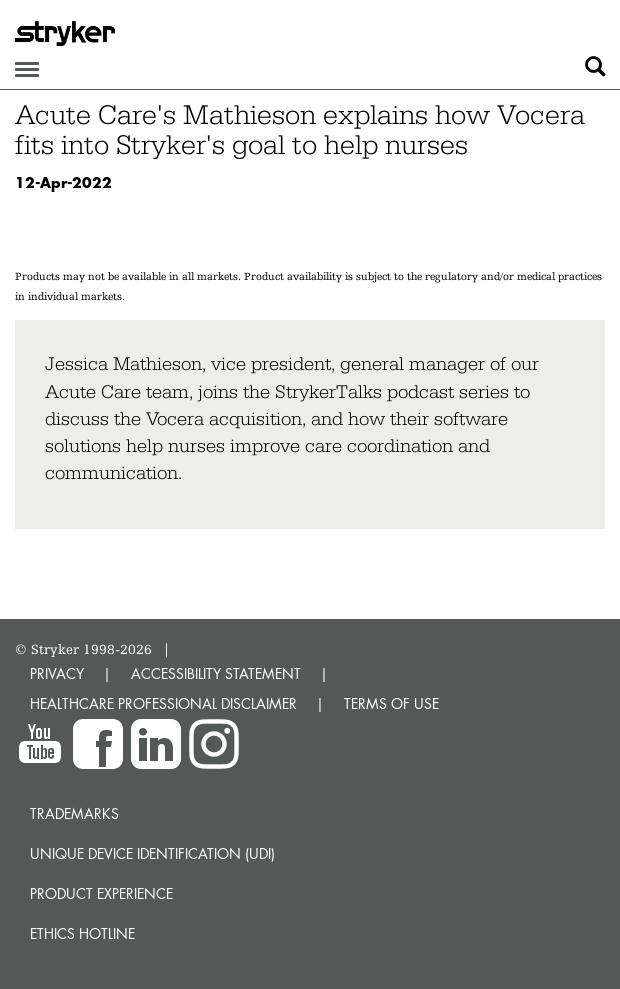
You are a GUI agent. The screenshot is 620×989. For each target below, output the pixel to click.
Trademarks (74, 813)
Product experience (101, 893)
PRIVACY (57, 673)
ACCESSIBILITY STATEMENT (216, 673)
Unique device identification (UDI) (152, 853)
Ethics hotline (82, 933)
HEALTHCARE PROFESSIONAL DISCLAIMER (163, 703)
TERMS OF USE (391, 703)
